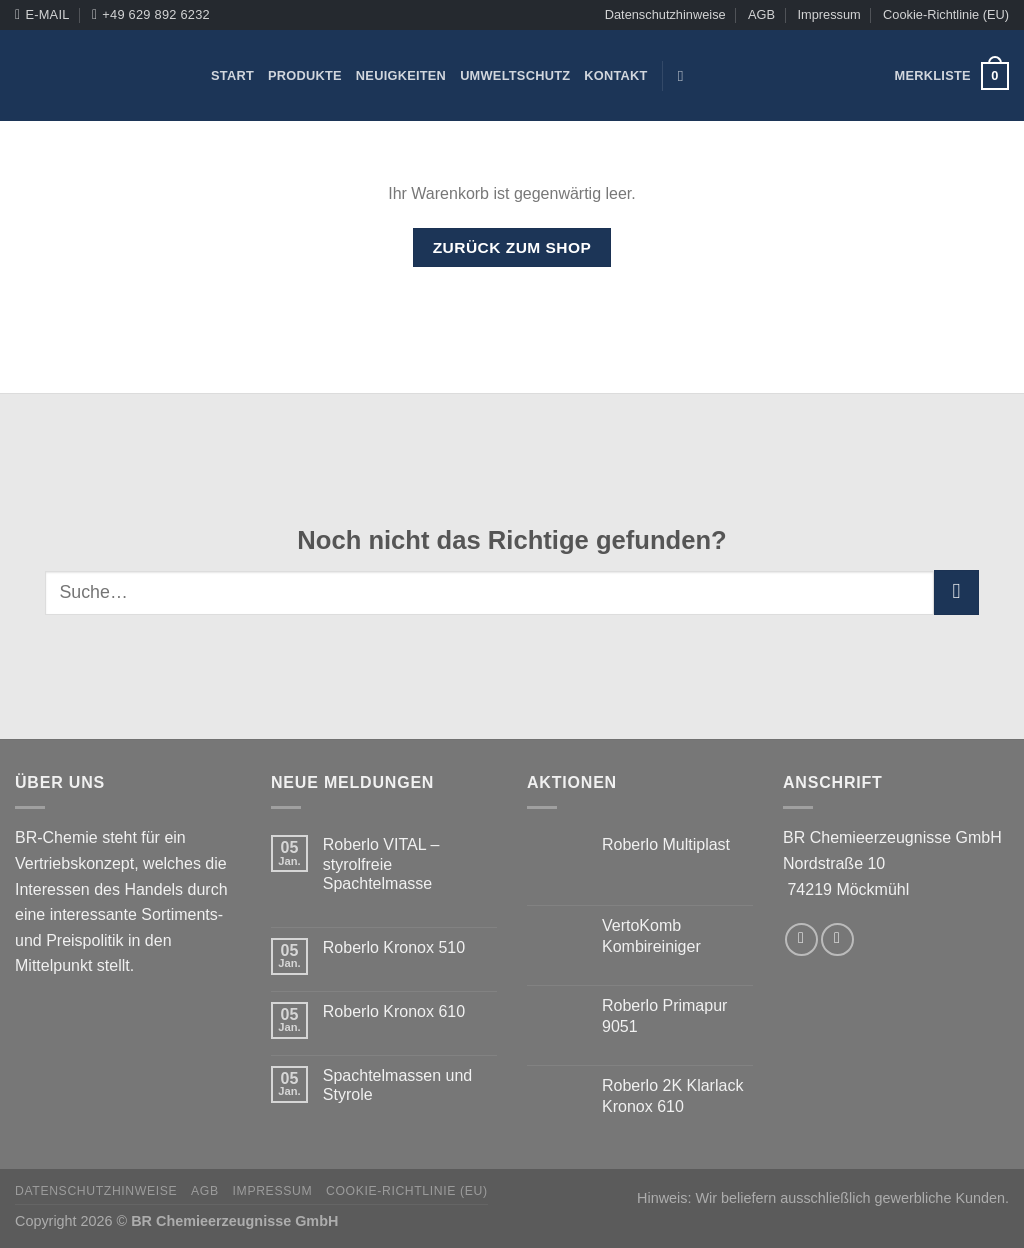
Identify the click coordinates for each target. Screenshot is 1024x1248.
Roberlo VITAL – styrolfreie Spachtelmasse (381, 863)
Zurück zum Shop (512, 247)
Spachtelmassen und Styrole (397, 1085)
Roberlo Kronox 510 (394, 947)
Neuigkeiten (401, 75)
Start (232, 75)
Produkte (305, 75)
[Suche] (685, 76)
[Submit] (956, 592)
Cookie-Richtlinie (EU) (946, 14)
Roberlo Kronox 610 (394, 1011)
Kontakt (615, 75)
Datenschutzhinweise (665, 14)
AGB (761, 14)
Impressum (828, 14)
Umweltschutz (515, 75)
